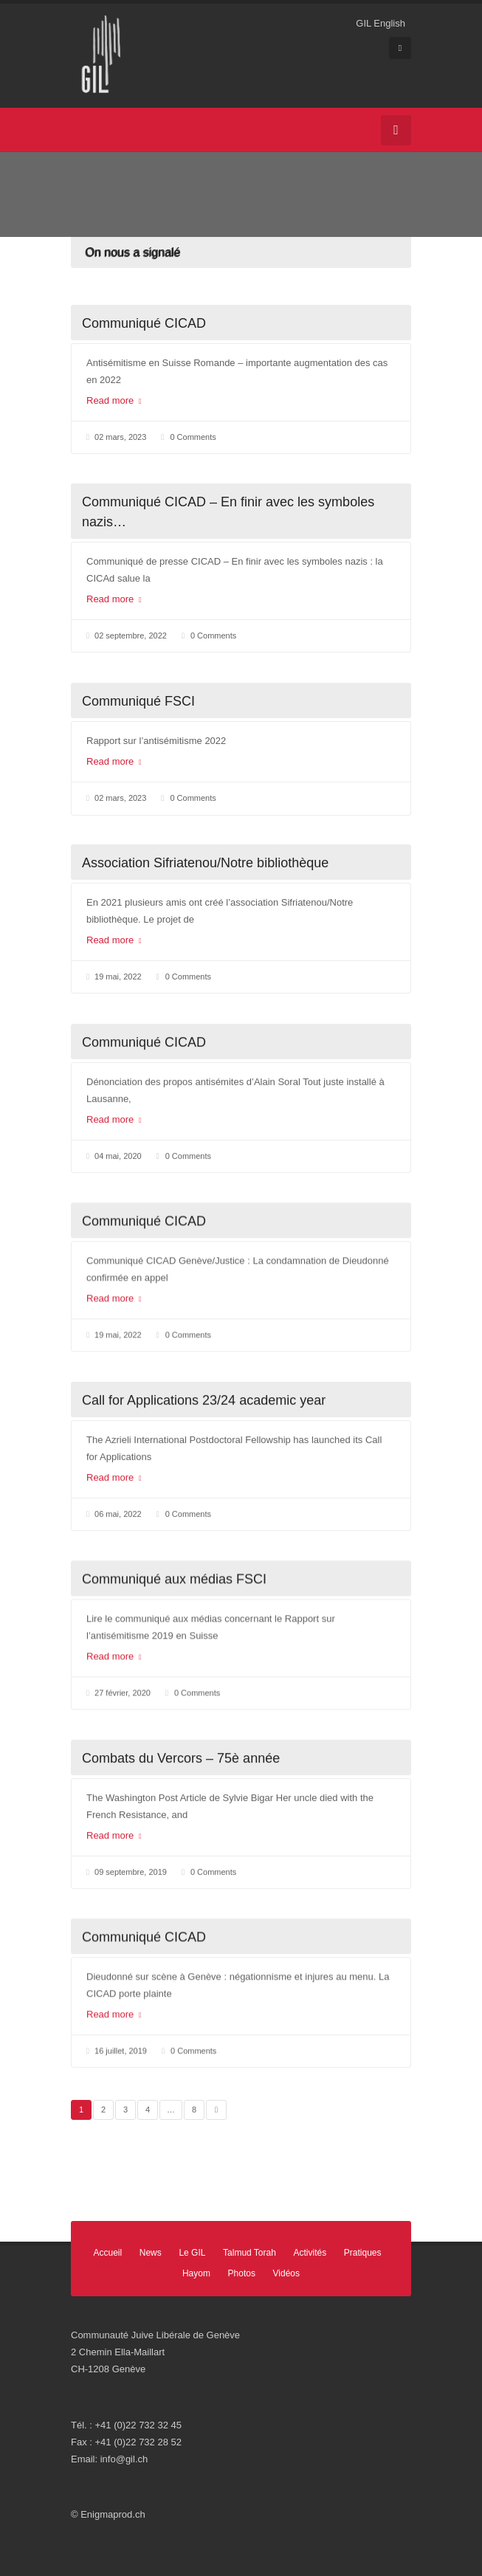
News (151, 2253)
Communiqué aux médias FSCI (174, 1578)
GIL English (380, 23)
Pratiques (363, 2253)
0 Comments (193, 437)
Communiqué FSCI (138, 701)
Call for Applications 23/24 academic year (204, 1400)
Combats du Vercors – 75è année (181, 1758)
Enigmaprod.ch (112, 2514)
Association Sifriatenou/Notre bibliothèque (205, 862)
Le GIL (192, 2253)
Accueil (107, 2253)
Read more (114, 400)
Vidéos (286, 2273)
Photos (241, 2273)
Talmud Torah (249, 2253)
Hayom (196, 2273)
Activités (310, 2253)
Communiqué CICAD (144, 323)
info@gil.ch (124, 2459)
